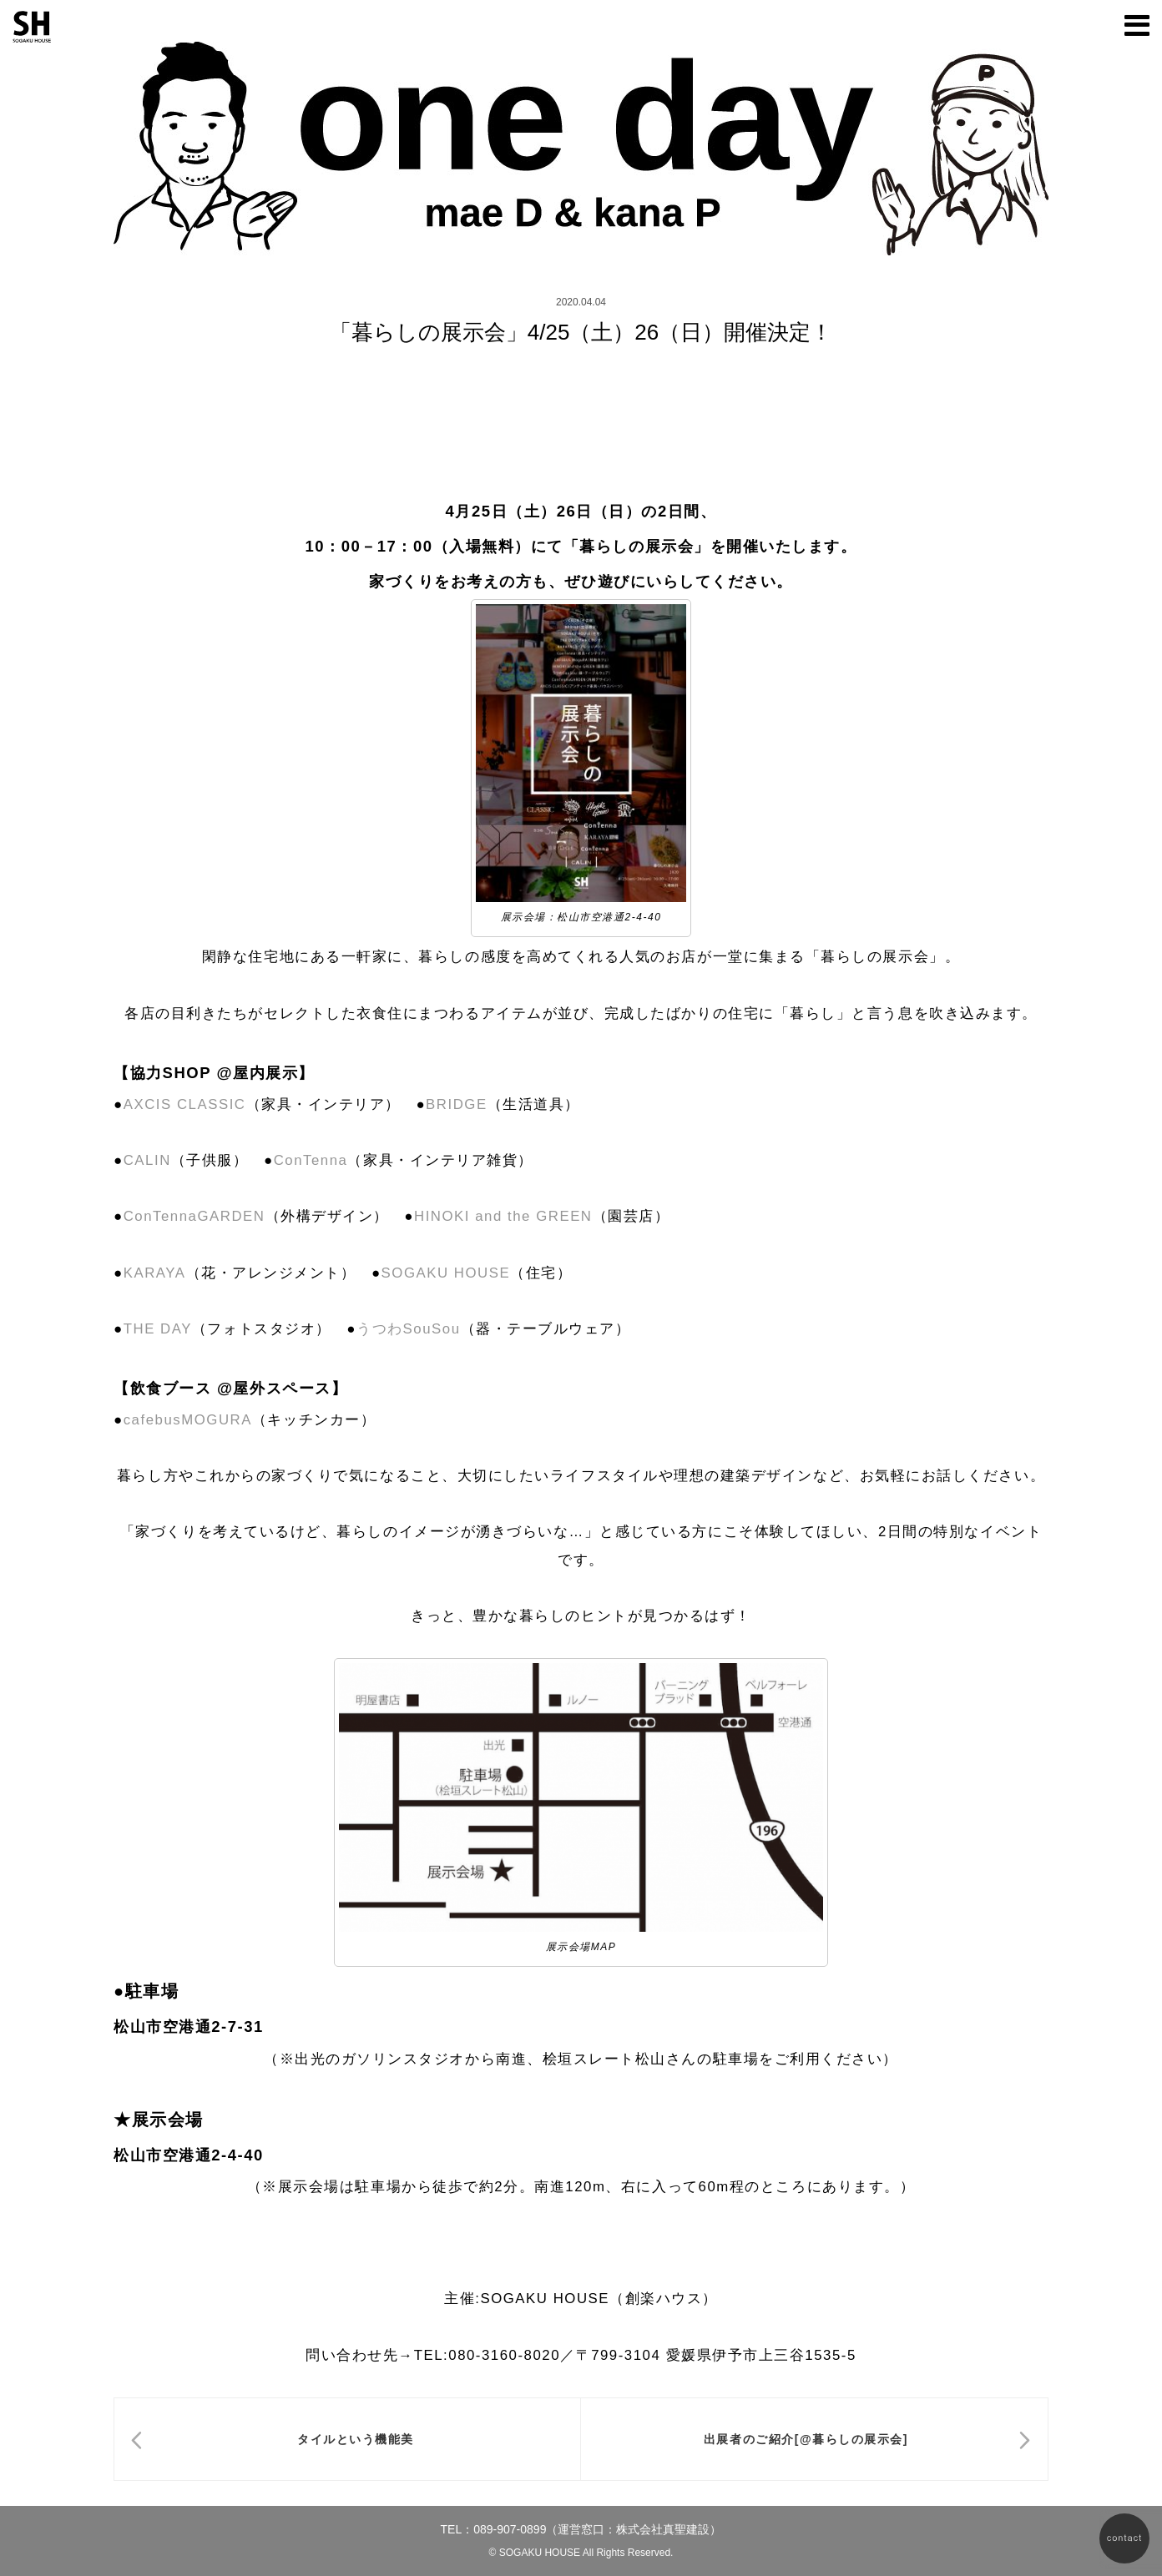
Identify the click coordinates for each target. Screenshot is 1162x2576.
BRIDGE (457, 1104)
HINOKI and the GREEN (503, 1216)
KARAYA (155, 1273)
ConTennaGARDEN (194, 1216)
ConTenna (311, 1160)
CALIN (147, 1160)
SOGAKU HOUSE (446, 1273)
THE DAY (158, 1329)
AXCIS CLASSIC (185, 1104)
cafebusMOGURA (188, 1420)
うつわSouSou (408, 1329)
